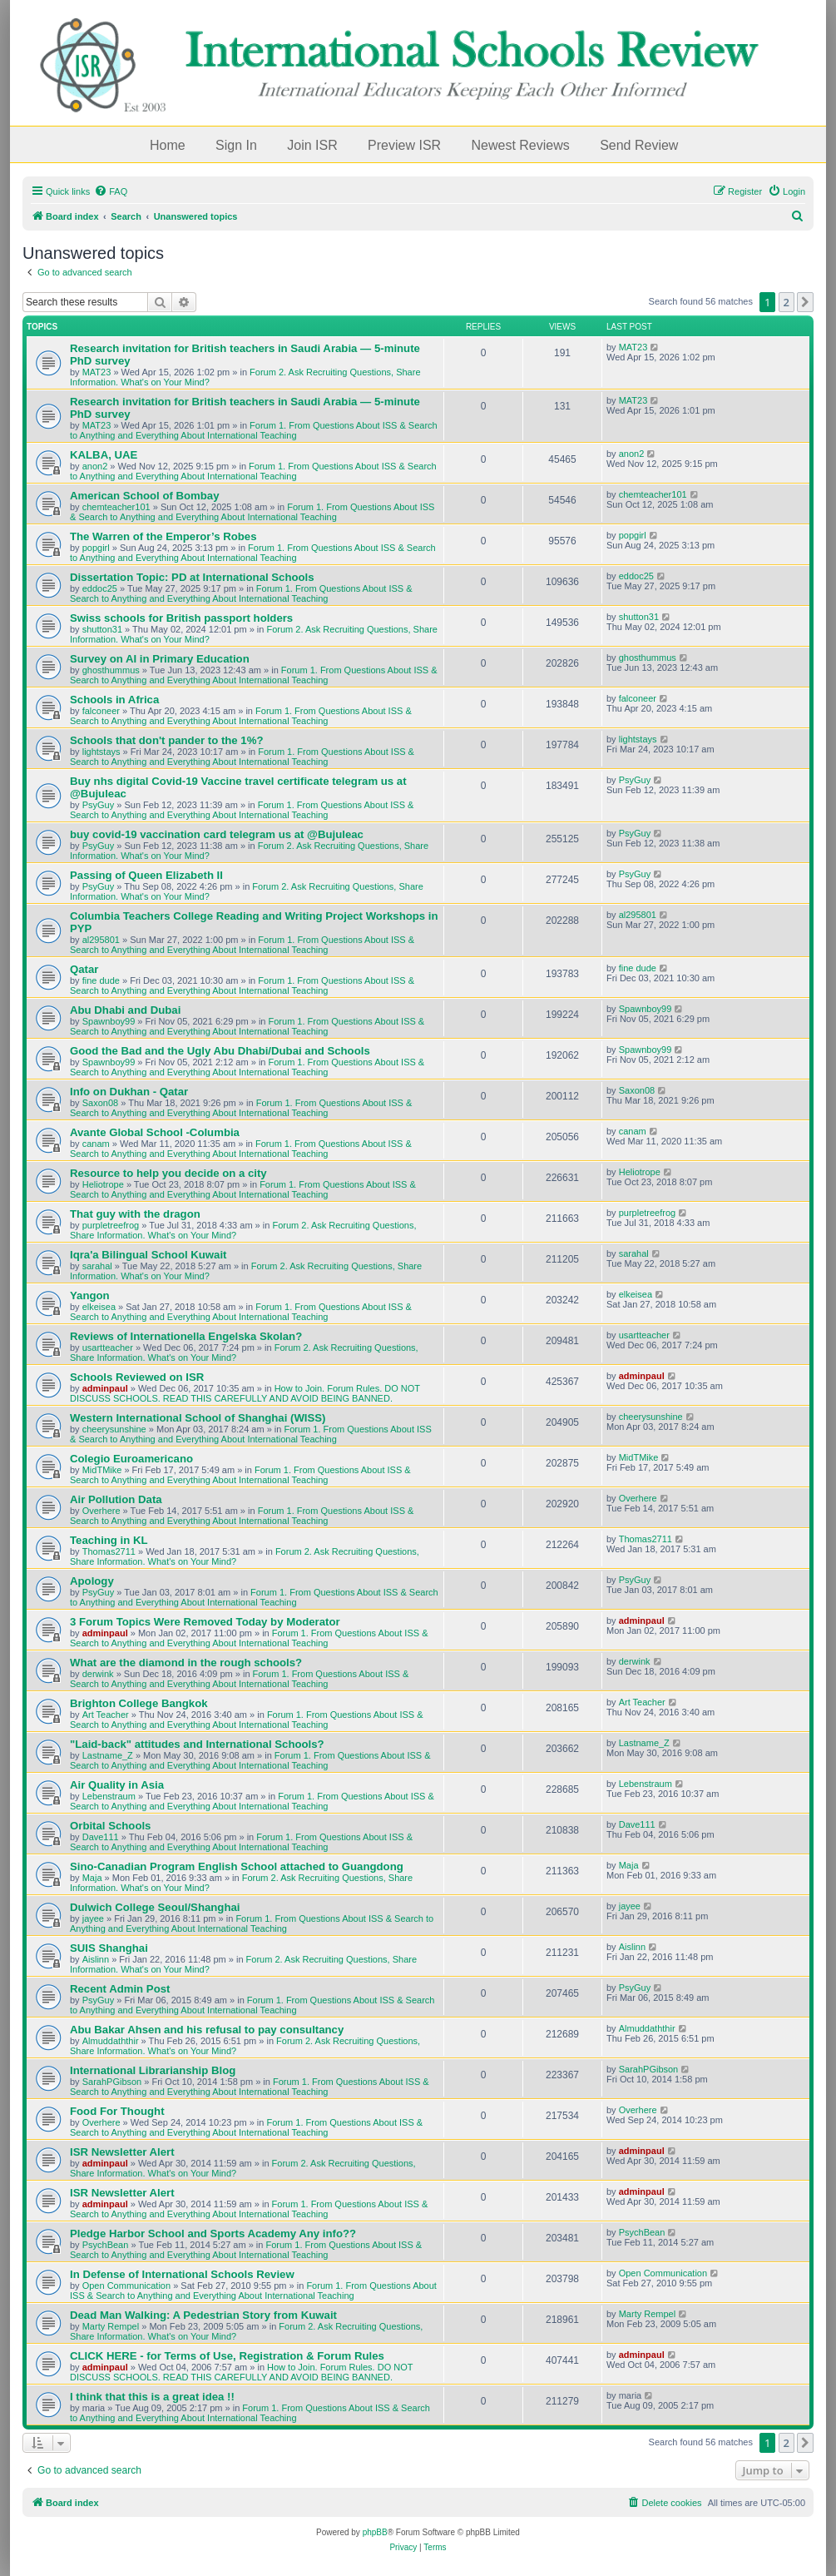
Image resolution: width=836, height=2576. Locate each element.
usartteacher (107, 1348)
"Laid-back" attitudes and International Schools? (197, 1744)
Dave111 (100, 1837)
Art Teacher (105, 1715)
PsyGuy (98, 805)
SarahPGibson (112, 2082)
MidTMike (102, 1470)
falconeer (101, 711)
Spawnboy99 (109, 1021)
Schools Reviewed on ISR (137, 1377)
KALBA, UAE (103, 455)
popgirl (96, 548)
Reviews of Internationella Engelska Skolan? (186, 1336)
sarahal (97, 1266)
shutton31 (102, 629)
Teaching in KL (109, 1540)
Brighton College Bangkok (139, 1703)
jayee (93, 1918)
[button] (805, 302)
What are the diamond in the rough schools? (186, 1662)
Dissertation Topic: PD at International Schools (192, 577)
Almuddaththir (110, 2041)
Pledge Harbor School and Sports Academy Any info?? (213, 2233)
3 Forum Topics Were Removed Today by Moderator (205, 1622)
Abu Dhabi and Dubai (125, 1010)
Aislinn (95, 1959)
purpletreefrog (111, 1225)
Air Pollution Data (116, 1499)
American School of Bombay (145, 495)
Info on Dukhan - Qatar (129, 1091)
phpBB (375, 2532)
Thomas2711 (109, 1551)
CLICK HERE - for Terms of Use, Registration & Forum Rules (227, 2356)
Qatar (84, 969)
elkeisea (99, 1307)
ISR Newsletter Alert (122, 2152)
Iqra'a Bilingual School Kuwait (148, 1254)
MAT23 (96, 372)
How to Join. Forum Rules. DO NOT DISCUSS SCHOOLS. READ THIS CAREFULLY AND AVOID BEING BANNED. (245, 1393)
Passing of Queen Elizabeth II (146, 875)
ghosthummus (111, 670)
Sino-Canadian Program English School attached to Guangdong (236, 1866)
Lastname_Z (107, 1755)
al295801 (101, 940)
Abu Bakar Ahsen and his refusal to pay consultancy (207, 2029)
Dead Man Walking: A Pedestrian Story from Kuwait (203, 2315)
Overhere (101, 1511)
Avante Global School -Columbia (155, 1132)
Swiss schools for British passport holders (181, 618)
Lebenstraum (109, 1796)
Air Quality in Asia (117, 1785)
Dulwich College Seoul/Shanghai (155, 1907)
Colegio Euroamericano (131, 1458)
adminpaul (105, 1388)
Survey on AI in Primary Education (160, 659)
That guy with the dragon (135, 1214)
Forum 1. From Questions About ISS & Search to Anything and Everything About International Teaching (254, 430)
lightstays (101, 752)
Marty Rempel (110, 2326)
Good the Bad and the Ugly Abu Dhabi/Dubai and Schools (220, 1051)
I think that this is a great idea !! (152, 2396)
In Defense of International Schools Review (182, 2274)
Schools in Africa (114, 699)
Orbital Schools (110, 1825)
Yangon (90, 1295)
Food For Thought (117, 2111)
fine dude (101, 980)
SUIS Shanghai (109, 1948)
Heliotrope (103, 1184)
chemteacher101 (116, 507)
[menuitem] (110, 191)
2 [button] (786, 302)
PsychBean (105, 2245)
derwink (98, 1674)
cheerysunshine (114, 1429)
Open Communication (126, 2286)
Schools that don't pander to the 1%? (166, 740)
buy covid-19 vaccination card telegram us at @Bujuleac (217, 834)
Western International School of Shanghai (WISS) (198, 1418)
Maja (92, 1878)
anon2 (95, 466)
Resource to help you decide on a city (168, 1173)
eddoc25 (99, 588)
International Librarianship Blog (152, 2070)
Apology (92, 1581)
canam (96, 1144)
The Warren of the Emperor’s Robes (163, 536)
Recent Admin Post (120, 1989)
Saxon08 (100, 1103)
